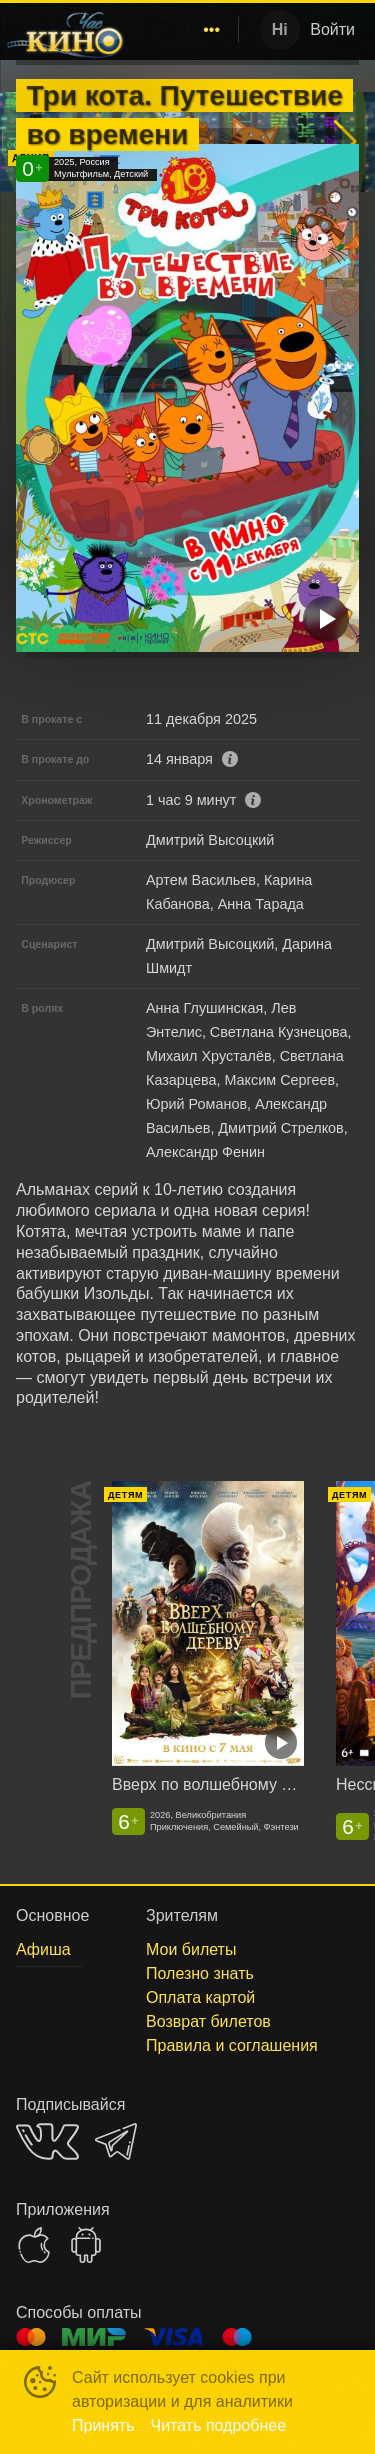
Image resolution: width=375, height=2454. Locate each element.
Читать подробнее (219, 2425)
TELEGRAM (116, 2141)
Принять (103, 2425)
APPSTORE (34, 2245)
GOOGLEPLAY (86, 2245)
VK (47, 2141)
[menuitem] (212, 30)
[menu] (185, 30)
